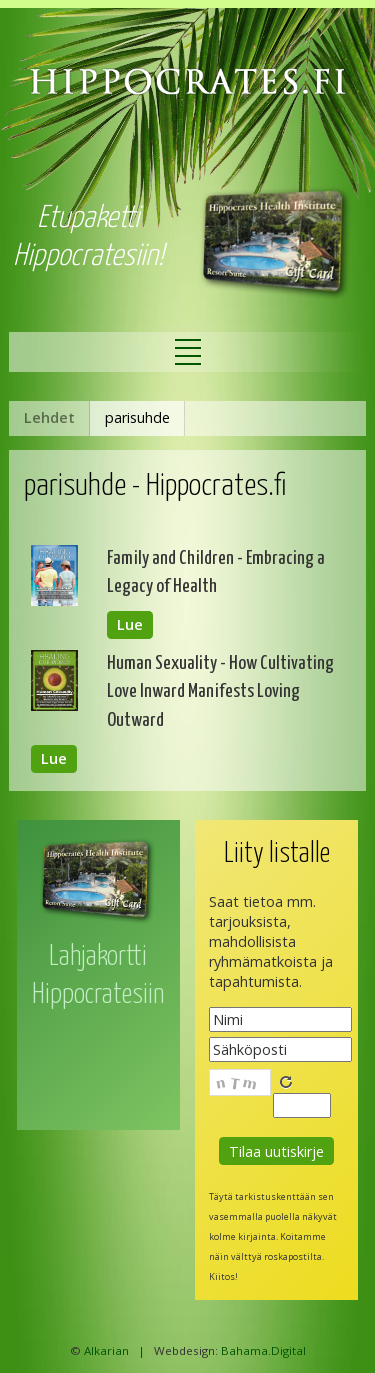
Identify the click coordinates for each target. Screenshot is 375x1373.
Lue (130, 625)
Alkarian (106, 1350)
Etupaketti (88, 218)
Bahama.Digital (263, 1350)
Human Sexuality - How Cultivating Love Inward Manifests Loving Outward (220, 691)
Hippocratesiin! (88, 256)
